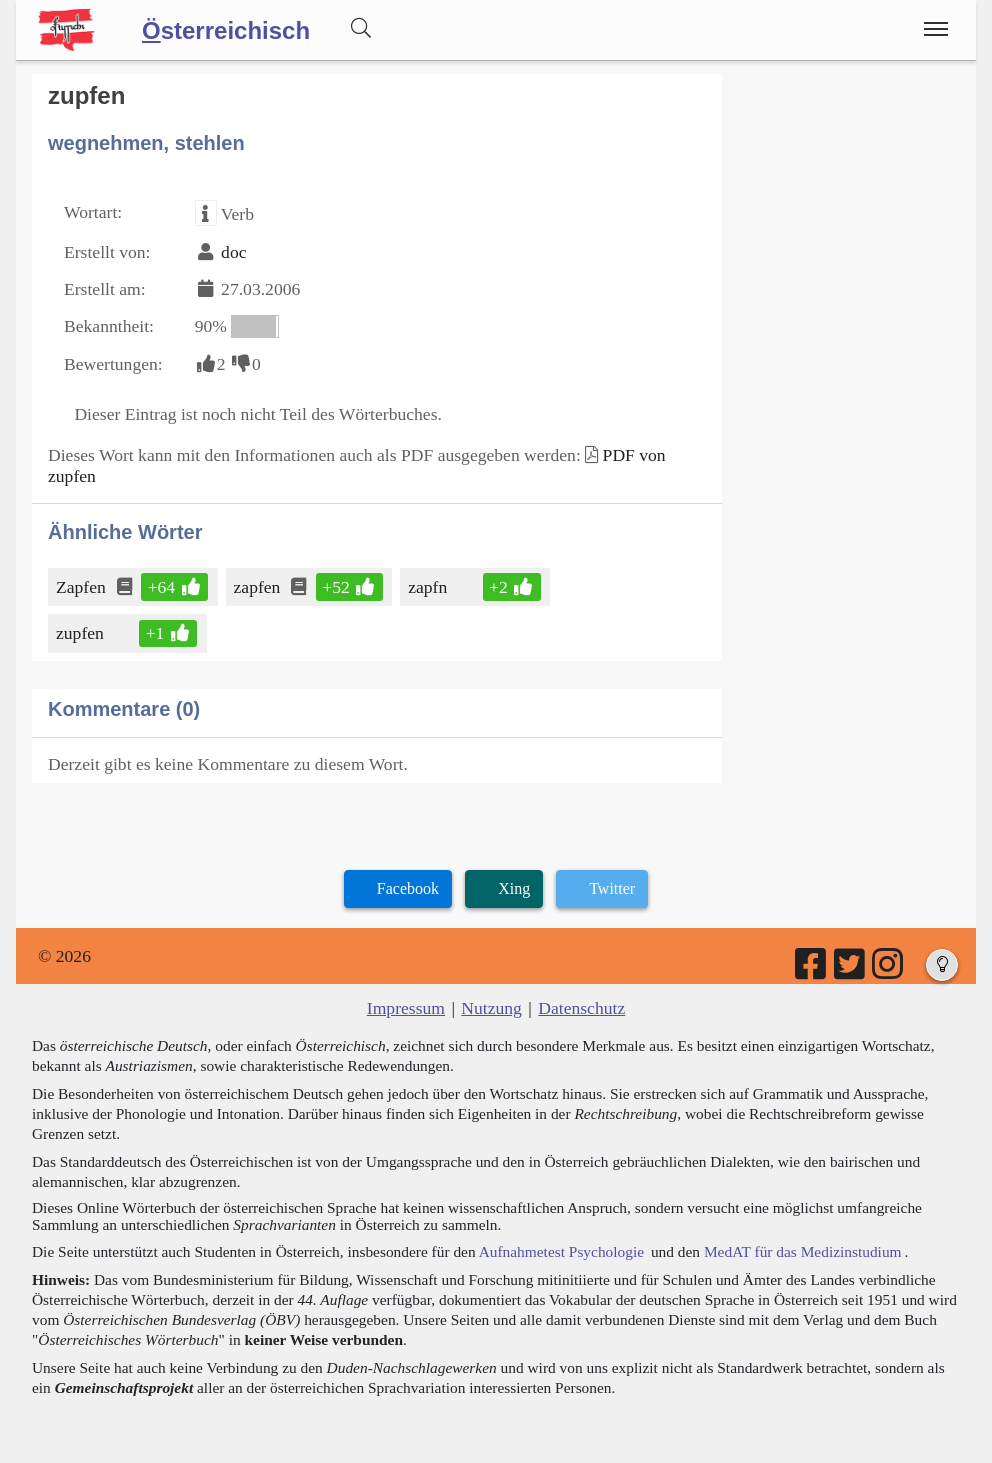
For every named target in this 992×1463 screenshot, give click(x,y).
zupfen (81, 633)
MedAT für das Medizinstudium (803, 1251)
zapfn (429, 587)
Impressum (406, 1008)
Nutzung (491, 1008)
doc (233, 252)
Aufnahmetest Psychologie (561, 1251)
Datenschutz (581, 1008)
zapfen (259, 587)
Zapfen (82, 587)
